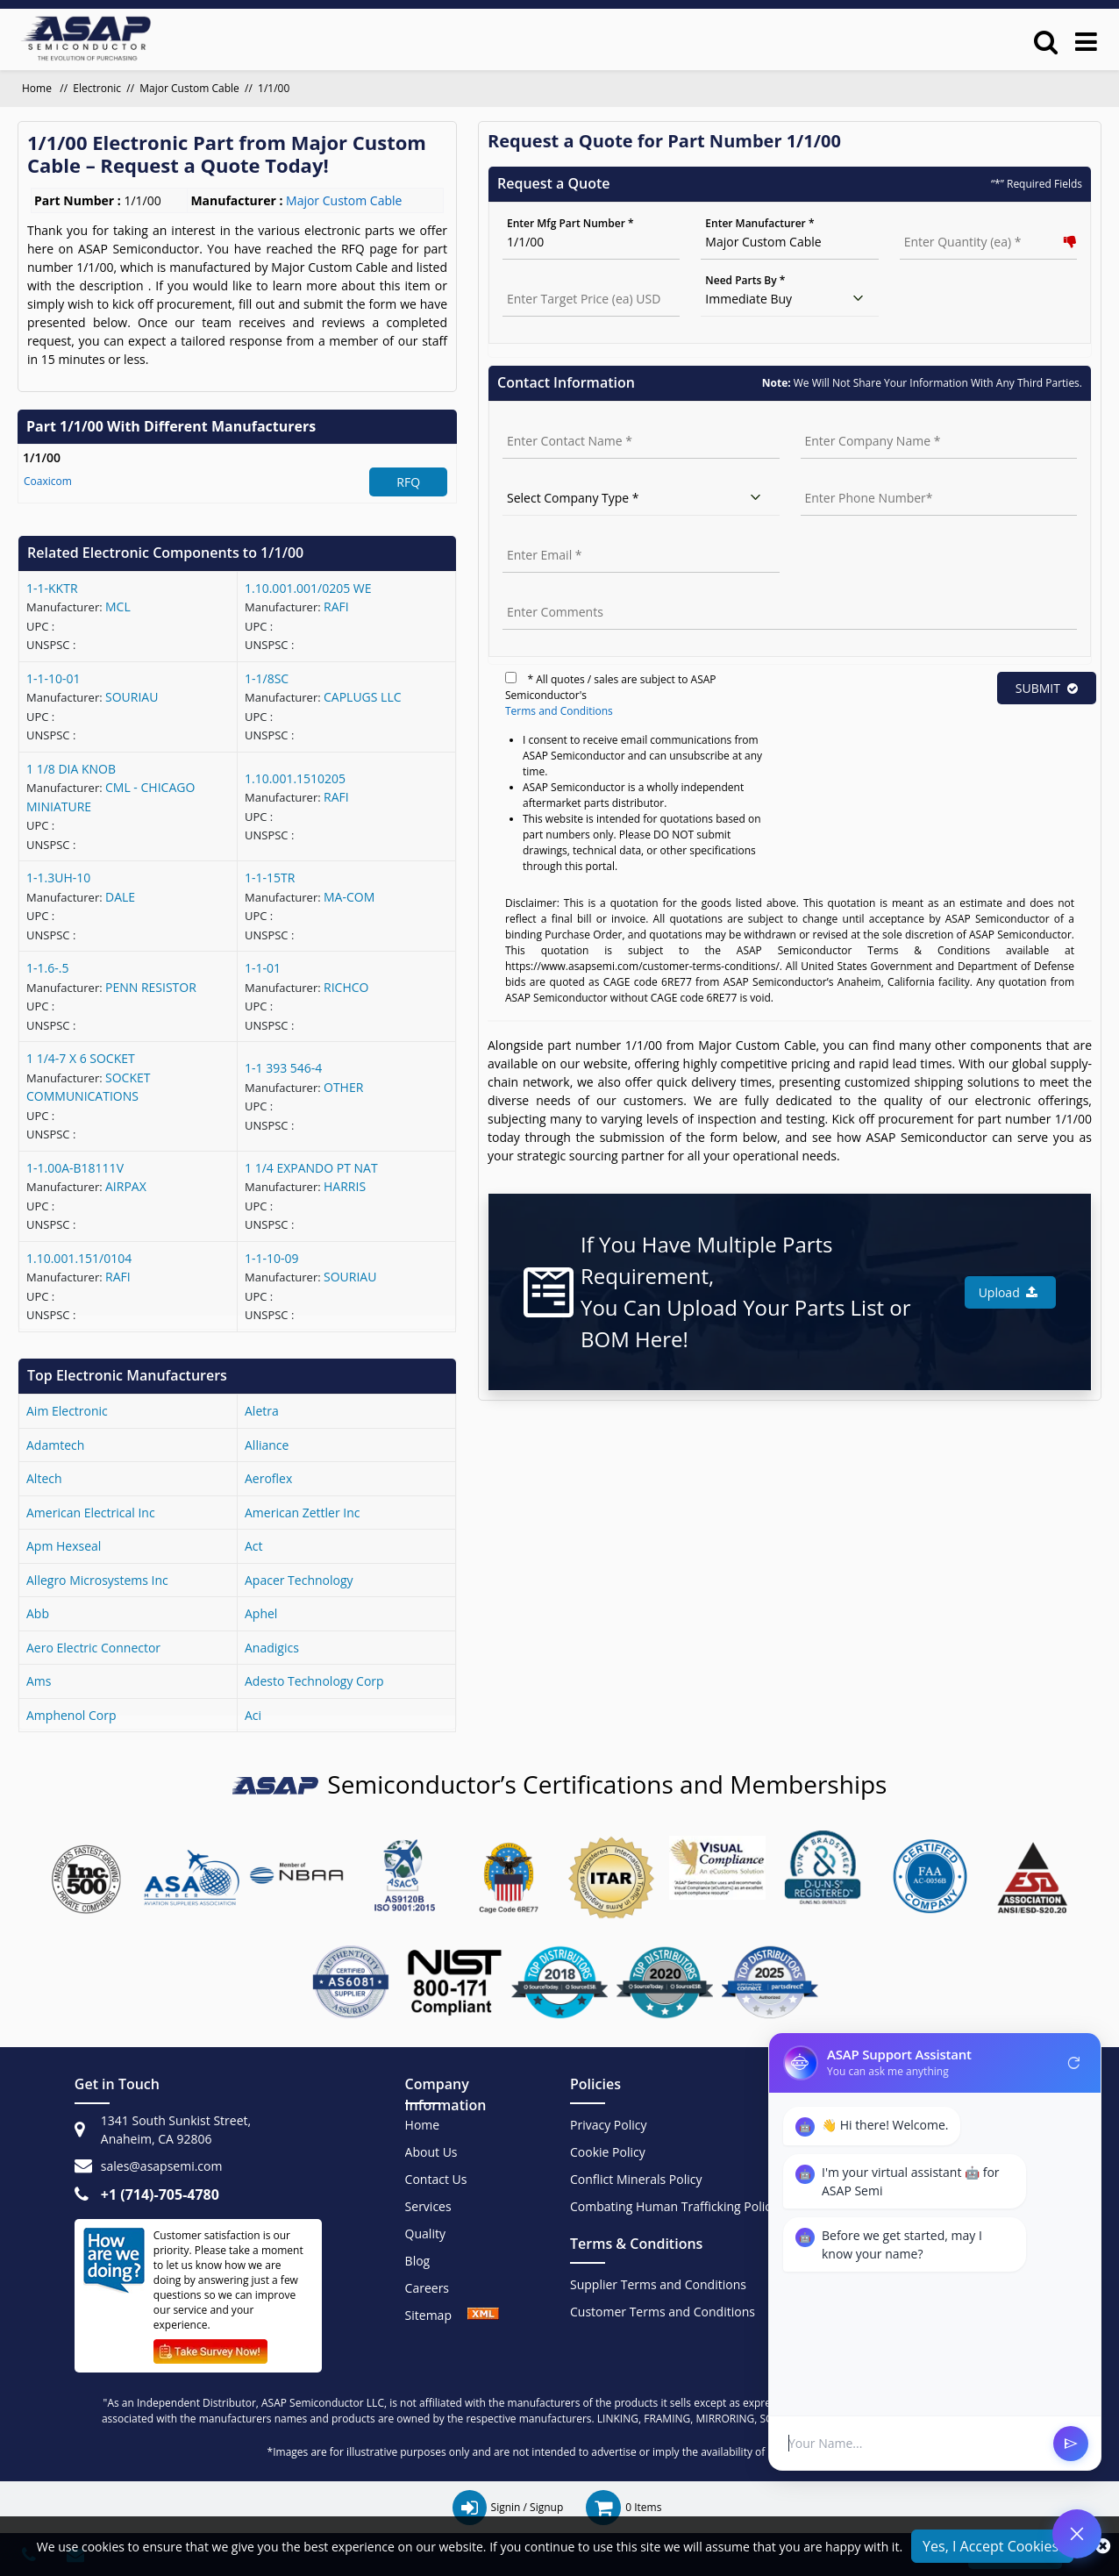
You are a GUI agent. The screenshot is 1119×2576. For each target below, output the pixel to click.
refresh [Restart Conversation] (1074, 2062)
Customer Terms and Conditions (662, 2311)
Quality (425, 2233)
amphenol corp (71, 1715)
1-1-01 (263, 968)
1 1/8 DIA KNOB (71, 768)
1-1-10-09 (272, 1258)
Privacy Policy (608, 2124)
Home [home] (38, 88)
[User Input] (913, 2443)
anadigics (272, 1647)
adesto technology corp (314, 1681)
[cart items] (623, 2507)
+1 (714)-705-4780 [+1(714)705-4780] (160, 2194)
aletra (262, 1410)
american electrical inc (90, 1512)
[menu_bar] (1086, 41)
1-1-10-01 (53, 678)
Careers (427, 2288)
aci (253, 1715)
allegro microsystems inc (97, 1580)
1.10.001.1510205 (295, 778)
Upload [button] (1008, 1292)
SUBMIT (1047, 688)
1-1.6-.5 (47, 968)
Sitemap (436, 2315)
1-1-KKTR (52, 588)
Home (422, 2124)
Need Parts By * (745, 280)
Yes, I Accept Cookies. (992, 2546)
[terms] (511, 677)
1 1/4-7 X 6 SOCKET (80, 1058)
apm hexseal (63, 1546)
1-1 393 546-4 (283, 1068)
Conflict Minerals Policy (636, 2179)
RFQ (408, 482)
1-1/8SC (267, 678)
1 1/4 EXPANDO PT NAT (311, 1168)
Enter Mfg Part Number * (570, 223)
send (1071, 2443)
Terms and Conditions (559, 710)
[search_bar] (1046, 41)
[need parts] (789, 299)
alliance (267, 1445)
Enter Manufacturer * (759, 223)
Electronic (97, 88)
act (254, 1546)
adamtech (55, 1445)
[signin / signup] (508, 2507)
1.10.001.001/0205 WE (308, 588)
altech (44, 1478)
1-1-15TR (270, 877)
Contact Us (436, 2179)
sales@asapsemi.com (162, 2166)
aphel (261, 1613)
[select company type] (641, 498)
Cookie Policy (607, 2152)
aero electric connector (93, 1647)
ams (39, 1681)
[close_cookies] (1102, 2546)
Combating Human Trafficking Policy (673, 2206)
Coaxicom (48, 481)
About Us (431, 2152)
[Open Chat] (1076, 2533)
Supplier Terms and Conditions (658, 2284)
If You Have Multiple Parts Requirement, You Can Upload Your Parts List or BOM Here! (746, 1291)
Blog (418, 2260)
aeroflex (268, 1478)
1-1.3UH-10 (58, 877)
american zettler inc (302, 1512)
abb (37, 1613)
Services (428, 2206)
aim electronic (67, 1410)
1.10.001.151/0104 (79, 1258)
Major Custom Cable (189, 88)
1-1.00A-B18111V (75, 1168)
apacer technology (299, 1580)
